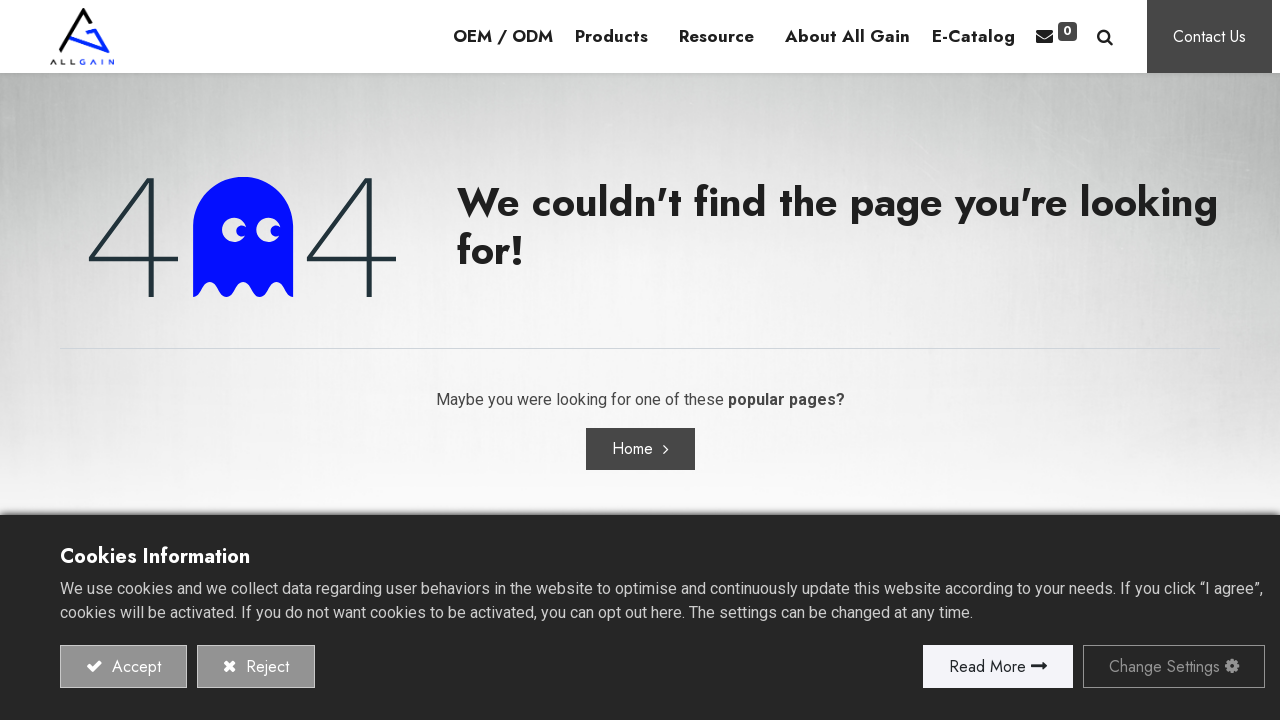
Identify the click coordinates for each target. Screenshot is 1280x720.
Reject (265, 666)
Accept (134, 666)
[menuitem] (510, 38)
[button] (1113, 38)
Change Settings (1164, 666)
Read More (987, 666)
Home (632, 451)
